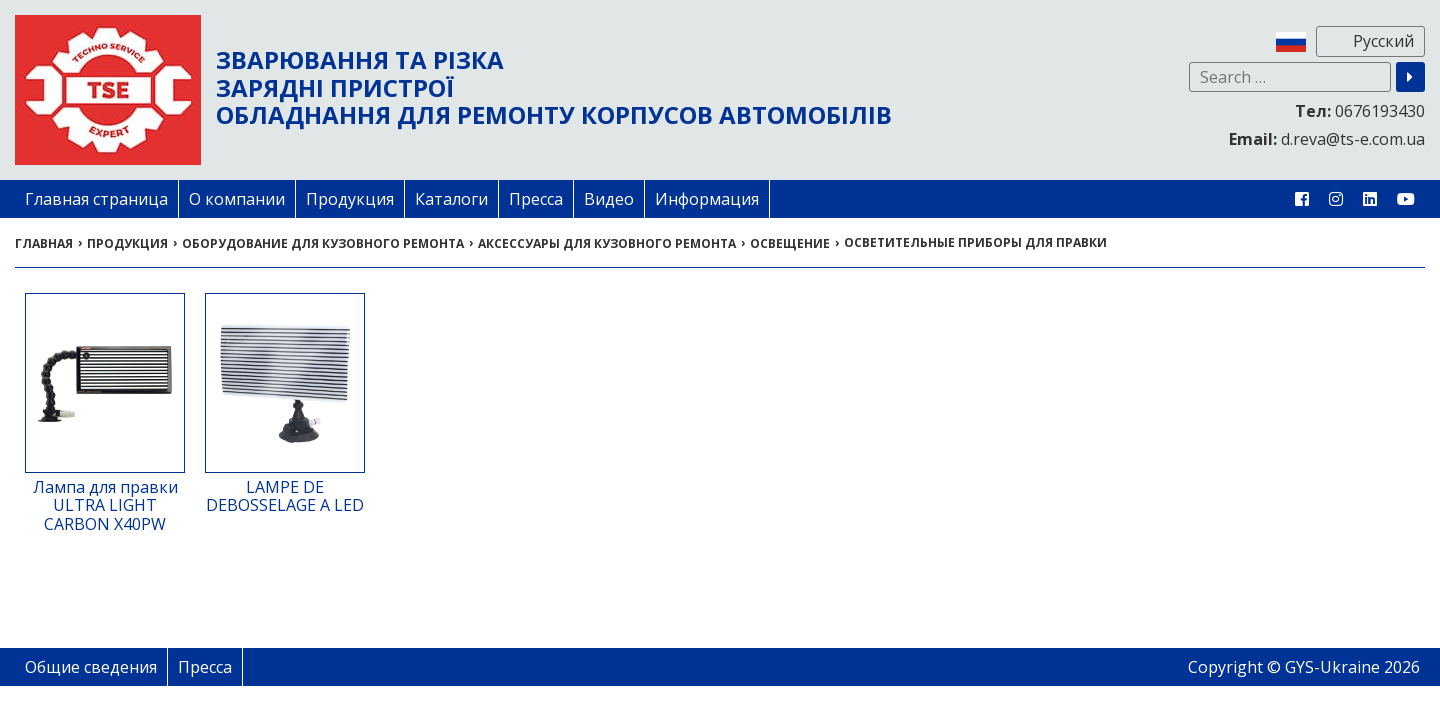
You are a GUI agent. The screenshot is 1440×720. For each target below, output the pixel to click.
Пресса (536, 199)
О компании (237, 199)
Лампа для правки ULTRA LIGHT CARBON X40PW (105, 505)
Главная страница (96, 199)
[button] (1410, 77)
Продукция (350, 199)
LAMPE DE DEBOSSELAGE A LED (285, 496)
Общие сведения (91, 667)
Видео (609, 199)
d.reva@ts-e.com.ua (1327, 139)
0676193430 (1360, 111)
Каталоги (451, 199)
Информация (707, 199)
